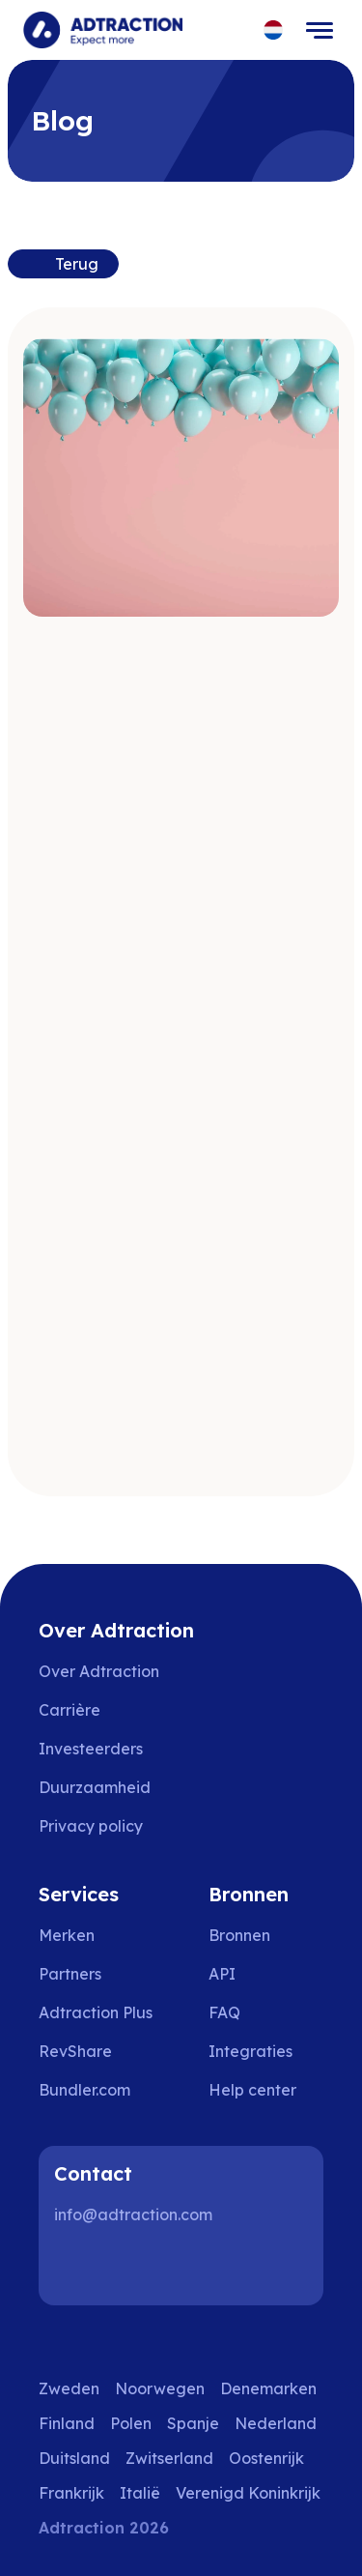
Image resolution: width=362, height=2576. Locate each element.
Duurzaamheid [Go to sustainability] (95, 1787)
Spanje (193, 2423)
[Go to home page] (102, 30)
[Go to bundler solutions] (98, 2089)
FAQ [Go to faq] (224, 2012)
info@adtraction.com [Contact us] (133, 2214)
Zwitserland (169, 2458)
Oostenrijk (266, 2458)
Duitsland (74, 2458)
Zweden (69, 2388)
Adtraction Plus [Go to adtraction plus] (96, 2012)
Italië (140, 2493)
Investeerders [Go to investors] (91, 1748)
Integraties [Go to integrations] (250, 2051)
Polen (131, 2423)
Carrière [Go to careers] (69, 1710)
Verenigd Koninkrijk (248, 2493)
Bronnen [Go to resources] (239, 1935)
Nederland (276, 2423)
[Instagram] (139, 2266)
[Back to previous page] (63, 263)
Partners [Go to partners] (70, 1973)
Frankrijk (71, 2493)
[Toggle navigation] (319, 29)
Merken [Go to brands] (67, 1935)
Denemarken (268, 2388)
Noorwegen (160, 2388)
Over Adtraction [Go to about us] (99, 1671)
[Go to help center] (266, 2089)
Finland (67, 2423)
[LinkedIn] (77, 2266)
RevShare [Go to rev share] (75, 2051)
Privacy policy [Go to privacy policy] (91, 1826)
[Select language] (274, 30)
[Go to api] (266, 1973)
